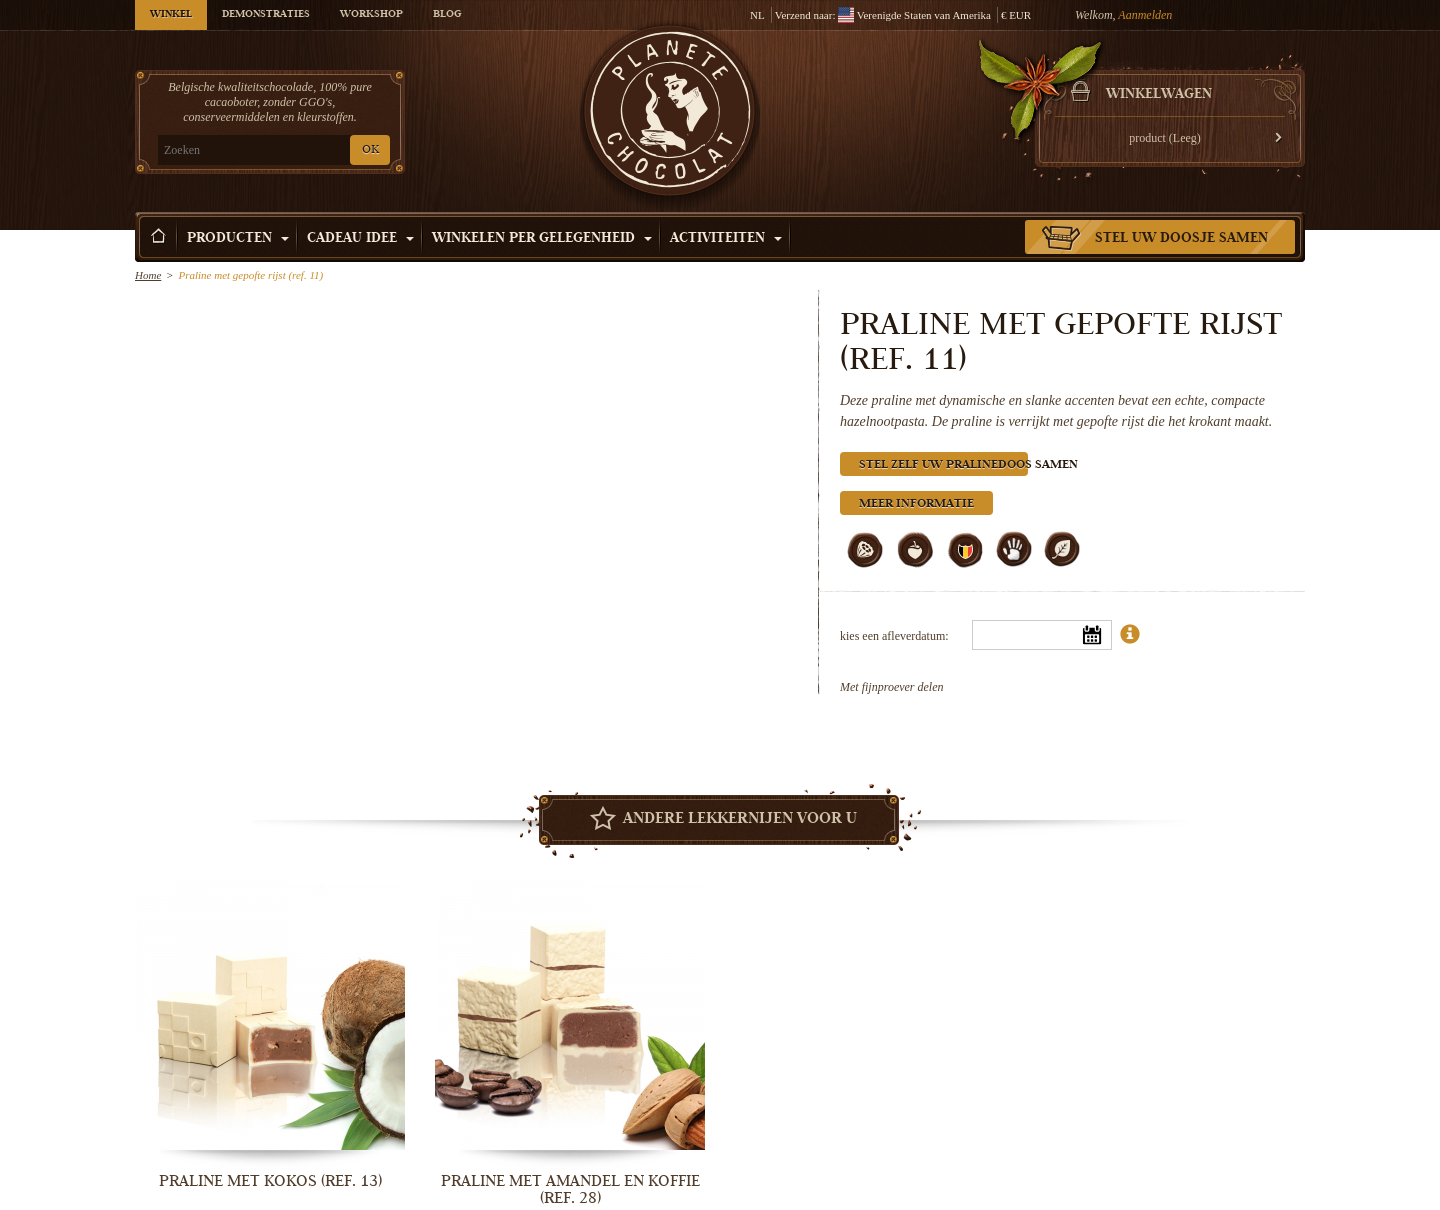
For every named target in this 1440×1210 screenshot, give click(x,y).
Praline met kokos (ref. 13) (270, 1181)
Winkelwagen (1159, 95)
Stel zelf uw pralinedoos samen (943, 465)
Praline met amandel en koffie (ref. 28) (570, 1189)
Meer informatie (916, 504)
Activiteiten (726, 239)
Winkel (171, 15)
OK (370, 150)
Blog (447, 15)
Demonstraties (266, 15)
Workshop (371, 15)
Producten (238, 239)
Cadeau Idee (360, 239)
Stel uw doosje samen (1181, 239)
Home (148, 275)
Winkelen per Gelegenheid (542, 239)
